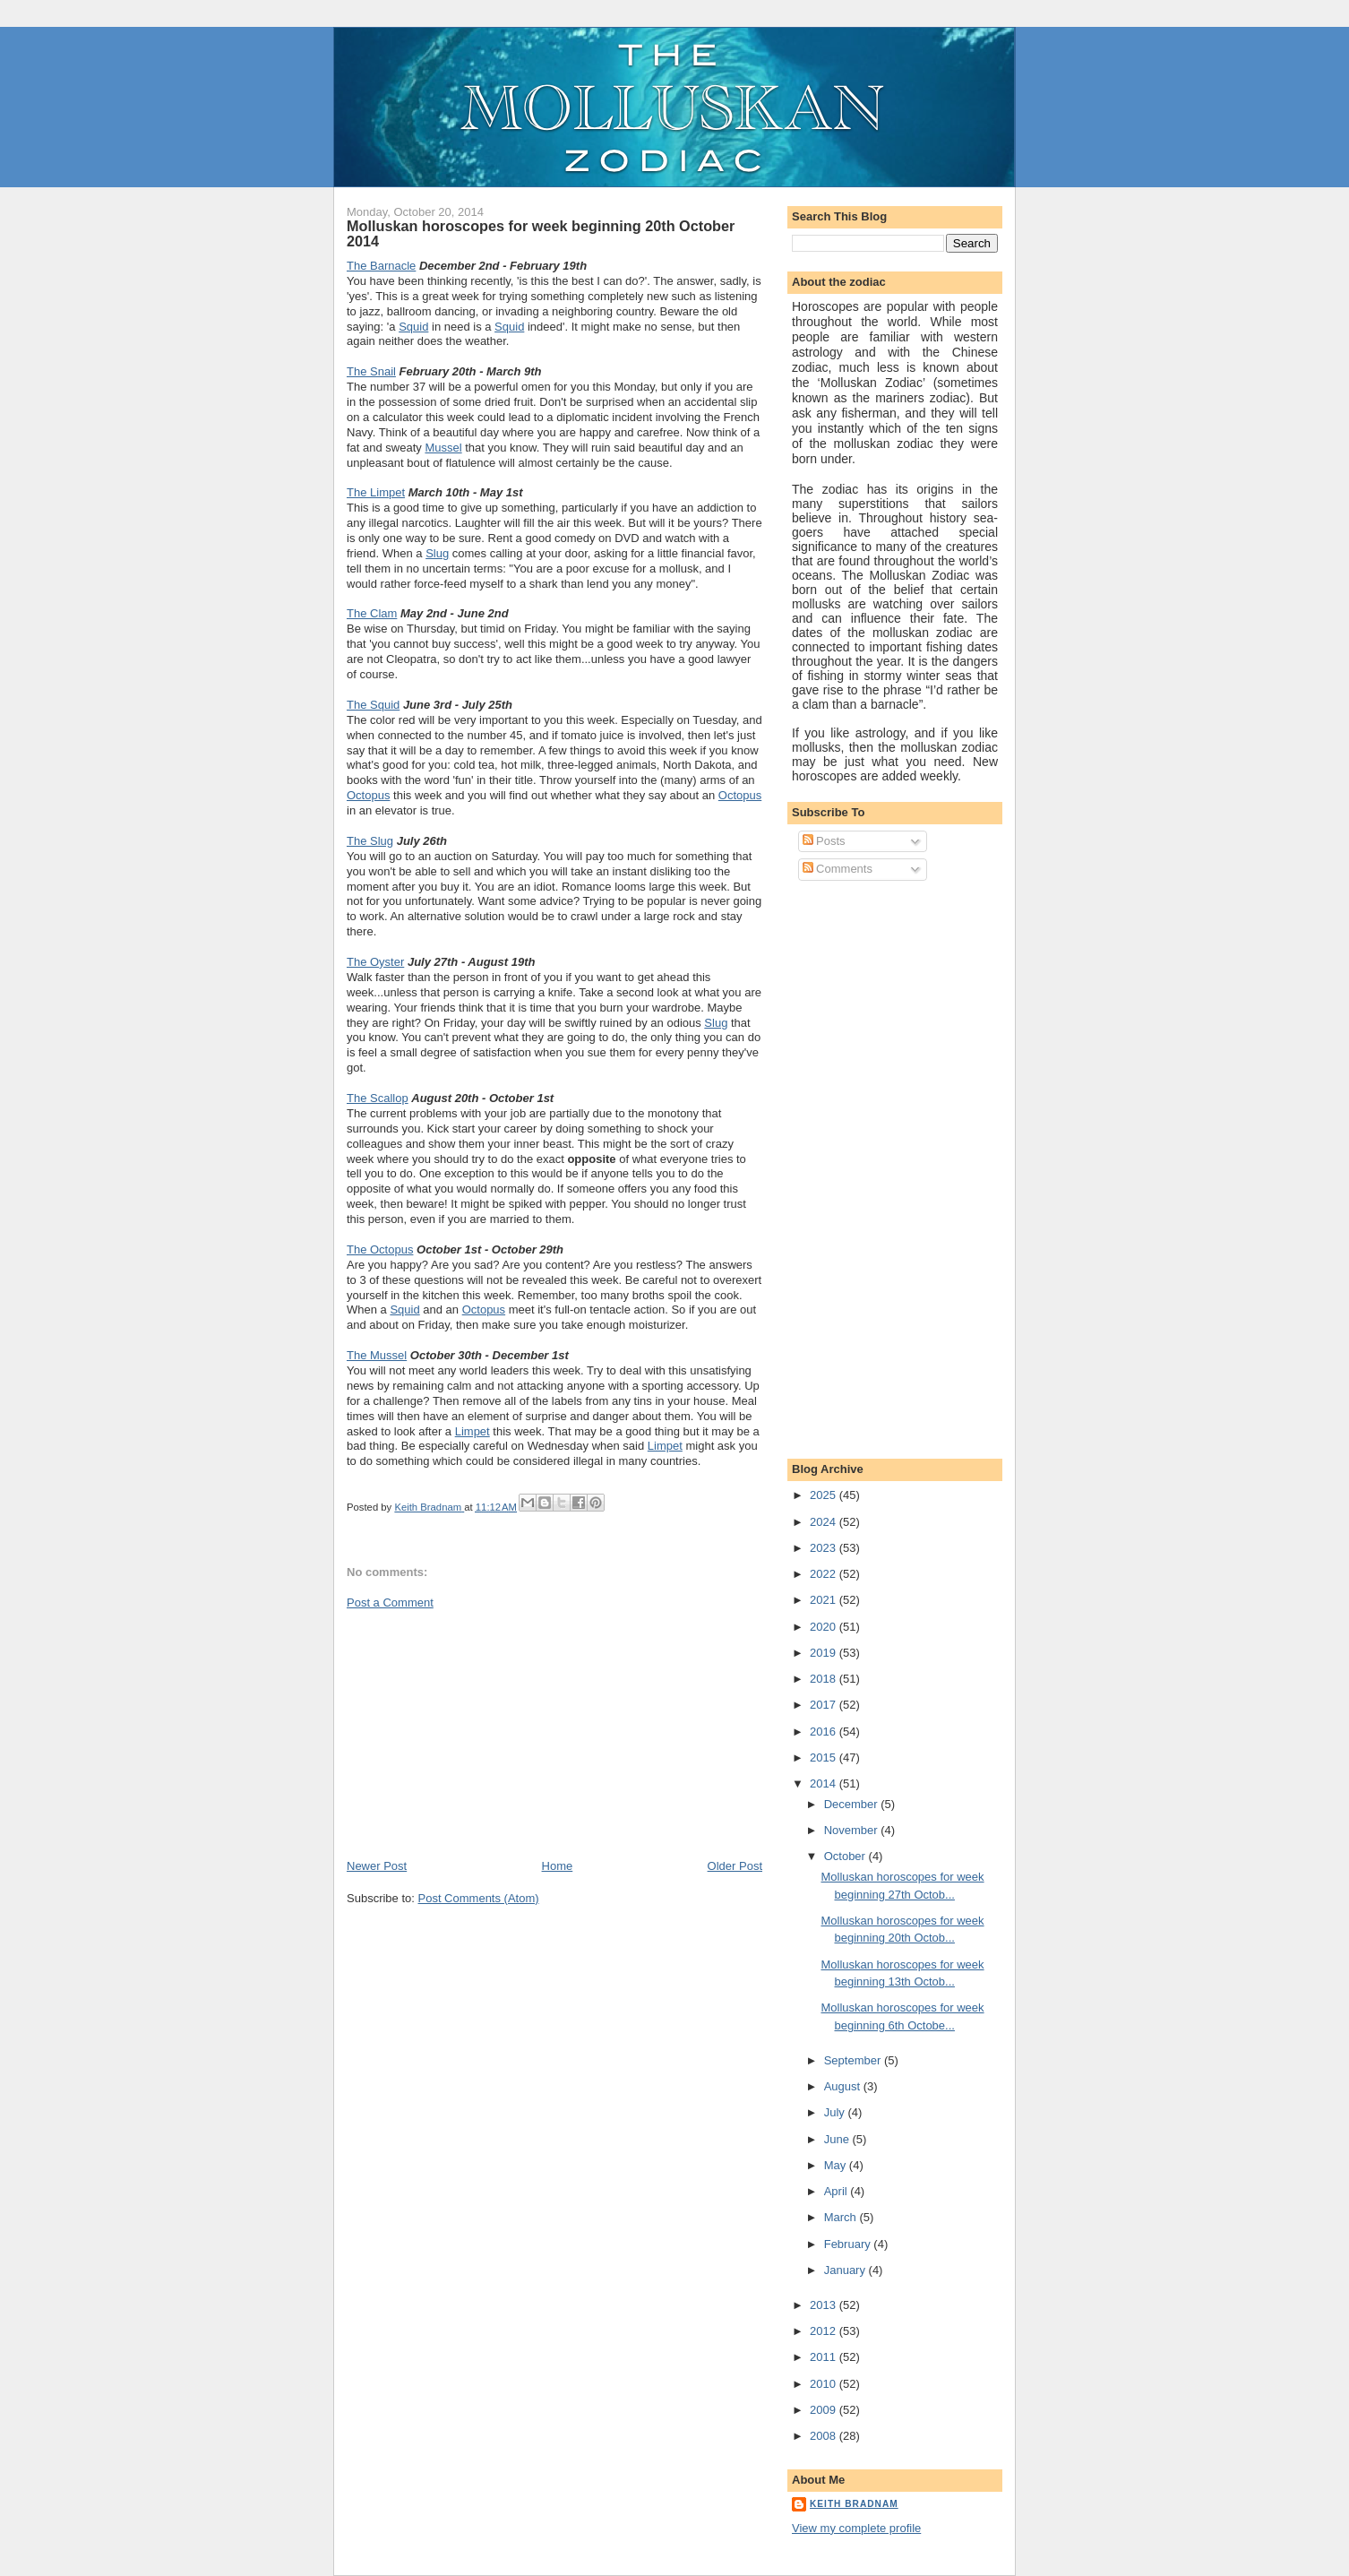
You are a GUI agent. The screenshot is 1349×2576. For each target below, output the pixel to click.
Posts (824, 841)
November (852, 1830)
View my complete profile (856, 2528)
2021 (824, 1600)
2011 (824, 2357)
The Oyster (375, 962)
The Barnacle (381, 265)
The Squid (373, 704)
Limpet (472, 1431)
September (854, 2060)
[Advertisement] (481, 1733)
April (837, 2191)
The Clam (372, 613)
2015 (824, 1757)
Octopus (368, 795)
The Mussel (377, 1355)
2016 (824, 1731)
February (849, 2244)
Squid (413, 326)
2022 (824, 1574)
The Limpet (376, 492)
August (844, 2086)
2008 (824, 2435)
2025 (824, 1495)
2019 (824, 1652)
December (852, 1804)
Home (557, 1866)
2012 (824, 2331)
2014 (824, 1783)
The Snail (371, 371)
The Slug (370, 841)
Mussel (443, 447)
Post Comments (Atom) (478, 1898)
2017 (824, 1704)
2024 (824, 1522)
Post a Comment (390, 1602)
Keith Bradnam (854, 2504)
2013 (824, 2305)
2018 (824, 1678)
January (846, 2270)
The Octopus (380, 1249)
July (836, 2112)
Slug (437, 553)
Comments (837, 868)
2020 (824, 1626)
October (846, 1856)
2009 (824, 2410)
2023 (824, 1548)
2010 (824, 2384)
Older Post (735, 1866)
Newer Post (377, 1866)
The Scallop (377, 1098)
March (842, 2217)
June (838, 2139)
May (836, 2165)
